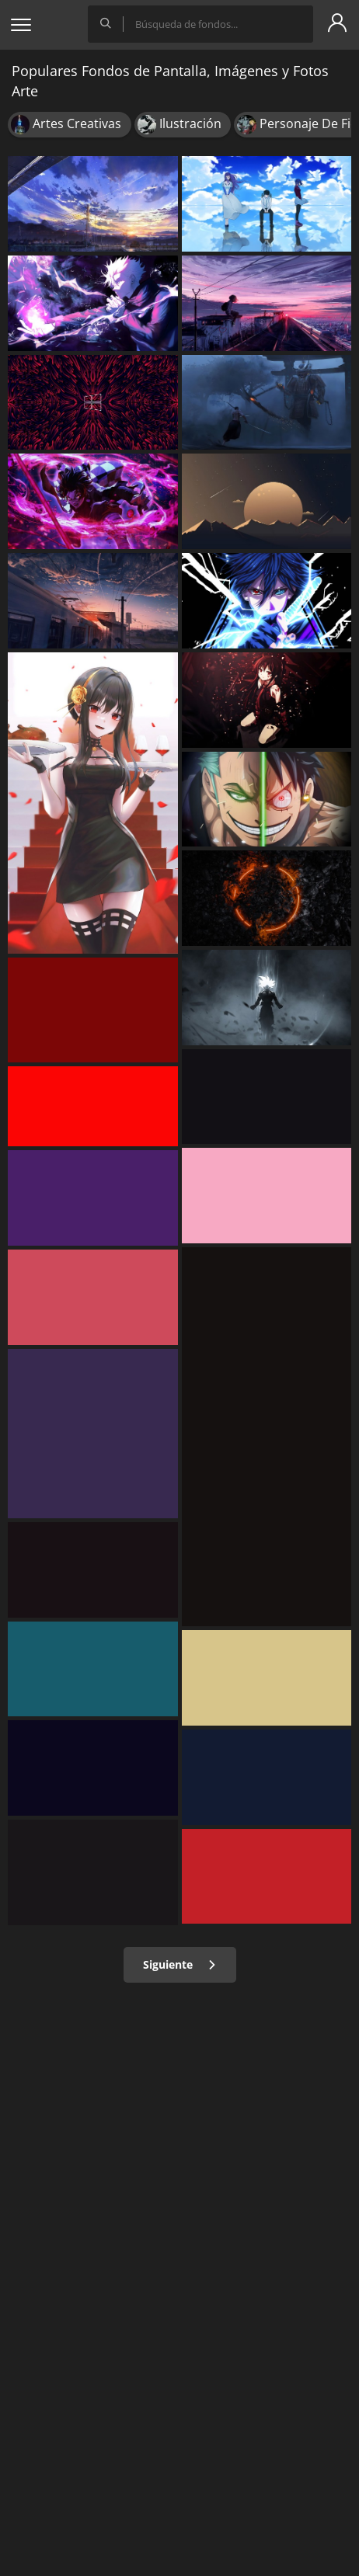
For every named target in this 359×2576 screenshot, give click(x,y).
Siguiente (180, 1964)
